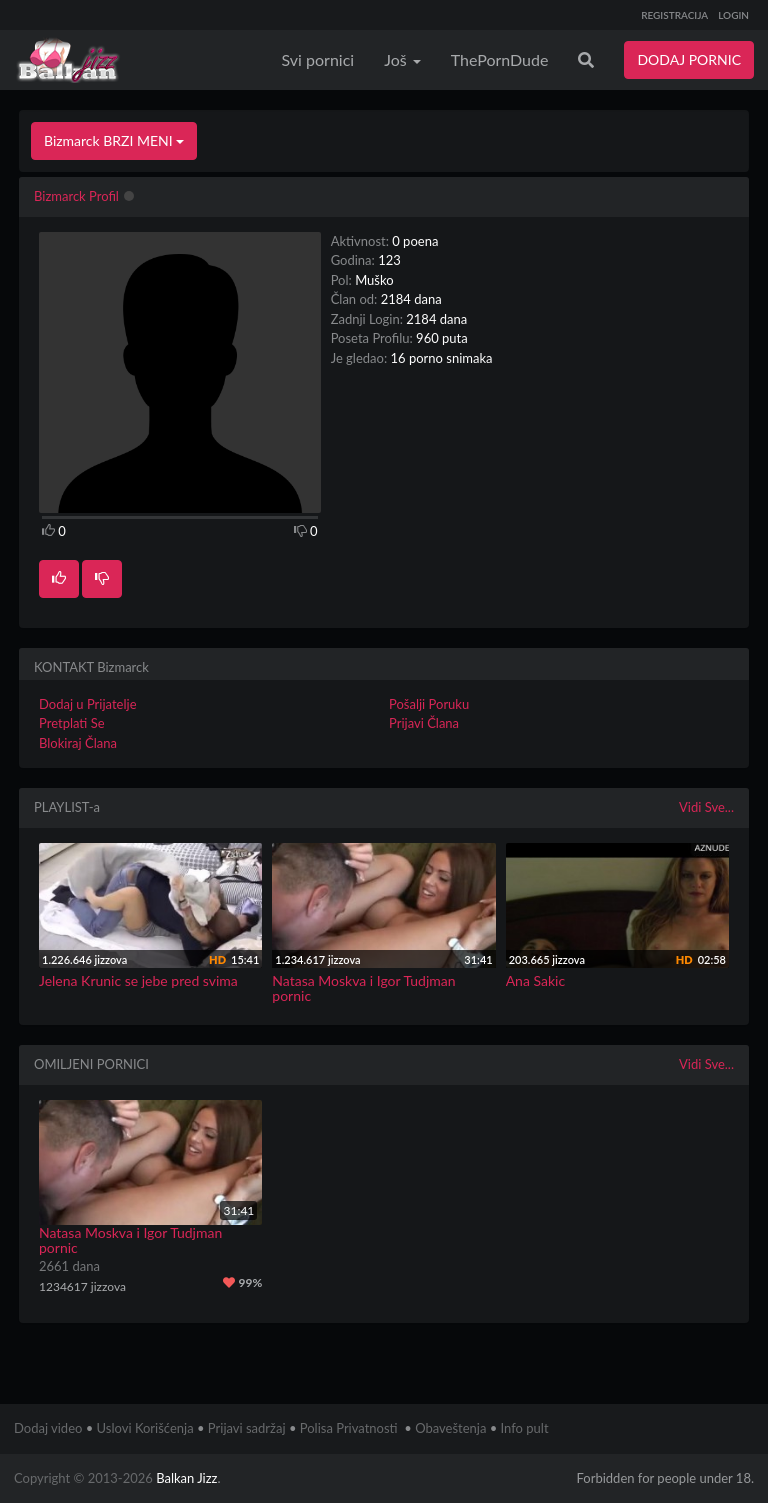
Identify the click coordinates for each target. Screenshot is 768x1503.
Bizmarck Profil (76, 196)
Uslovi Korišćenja (145, 1428)
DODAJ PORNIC (689, 59)
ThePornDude (500, 59)
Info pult (525, 1428)
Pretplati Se (72, 723)
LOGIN (733, 15)
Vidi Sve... (706, 807)
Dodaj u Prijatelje (88, 704)
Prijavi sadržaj (247, 1428)
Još (402, 59)
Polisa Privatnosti (349, 1428)
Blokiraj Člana (78, 743)
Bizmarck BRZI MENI (114, 140)
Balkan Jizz (186, 1478)
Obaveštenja (450, 1428)
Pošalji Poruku (429, 704)
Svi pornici (318, 59)
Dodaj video (48, 1428)
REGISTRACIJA (674, 15)
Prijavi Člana (424, 723)
